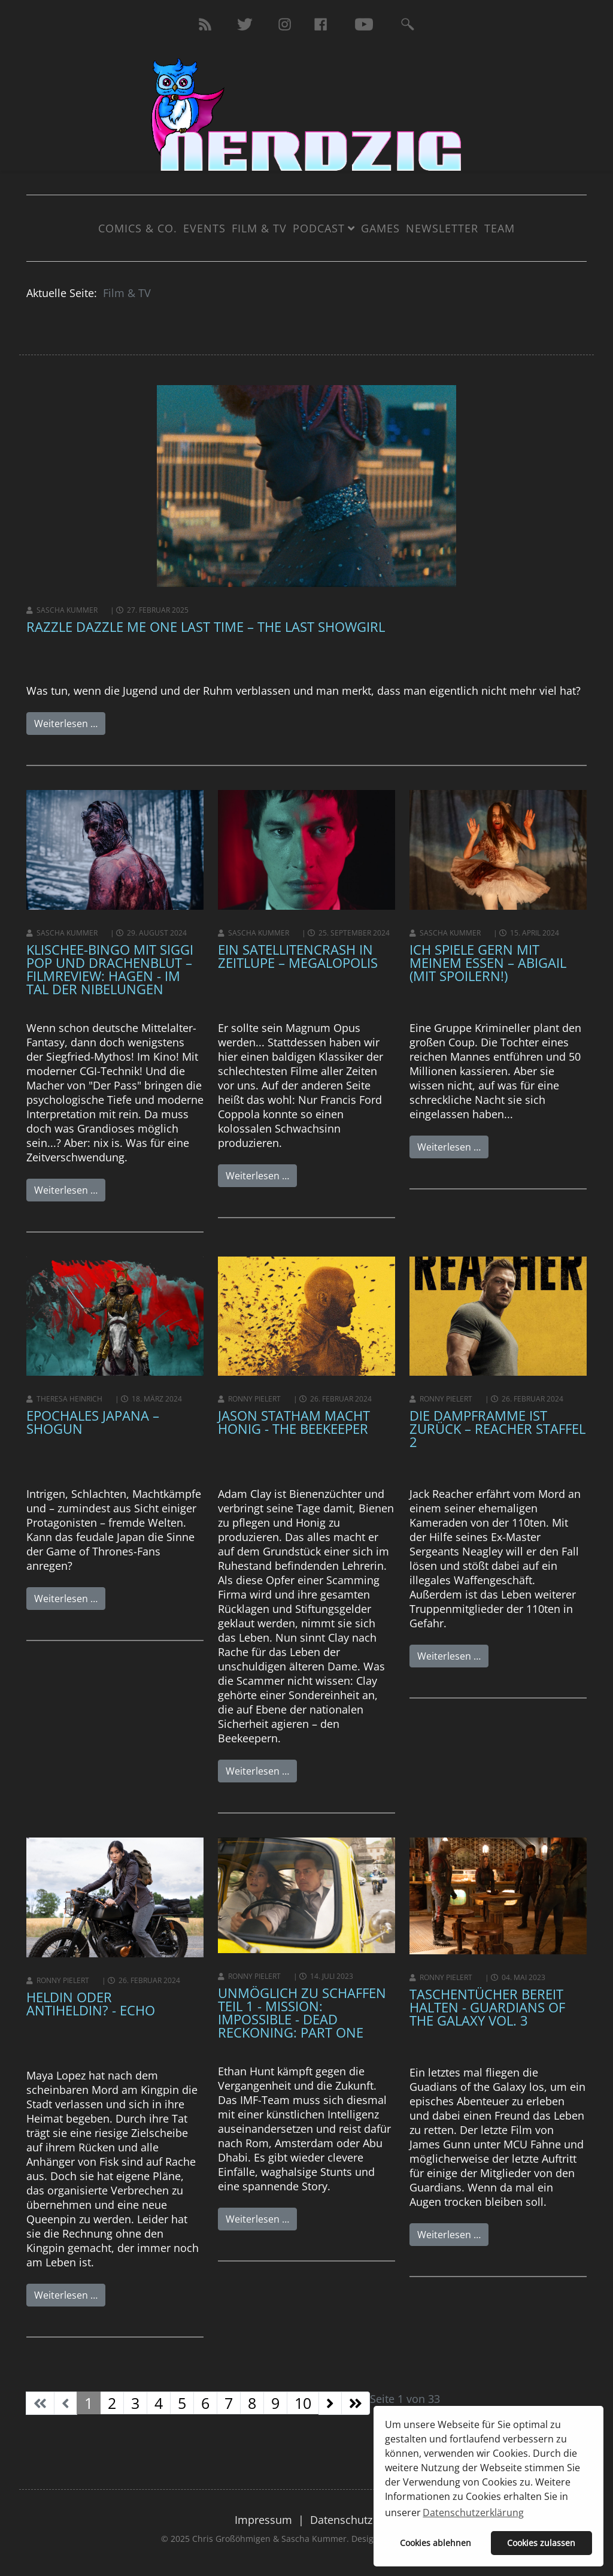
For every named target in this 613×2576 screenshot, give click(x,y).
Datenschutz (341, 2520)
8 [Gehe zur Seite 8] (252, 2403)
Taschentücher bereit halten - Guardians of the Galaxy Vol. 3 (487, 2007)
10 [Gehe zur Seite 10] (303, 2403)
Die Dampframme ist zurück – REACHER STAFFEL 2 (497, 1428)
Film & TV (259, 228)
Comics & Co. (137, 228)
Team (499, 228)
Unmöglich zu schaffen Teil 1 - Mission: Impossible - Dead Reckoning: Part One (302, 2012)
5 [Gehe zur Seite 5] (182, 2403)
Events (204, 228)
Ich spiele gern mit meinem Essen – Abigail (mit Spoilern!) (487, 962)
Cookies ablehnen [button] (435, 2542)
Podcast (319, 228)
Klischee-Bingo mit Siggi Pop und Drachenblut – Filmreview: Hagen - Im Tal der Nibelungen (109, 969)
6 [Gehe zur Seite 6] (205, 2403)
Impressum (263, 2520)
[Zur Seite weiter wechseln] (330, 2403)
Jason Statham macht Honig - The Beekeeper (294, 1421)
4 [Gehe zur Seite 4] (158, 2403)
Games (380, 228)
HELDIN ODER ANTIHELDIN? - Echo (90, 2003)
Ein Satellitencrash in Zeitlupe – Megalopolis (298, 955)
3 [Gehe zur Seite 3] (135, 2403)
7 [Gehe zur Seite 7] (228, 2403)
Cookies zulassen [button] (541, 2542)
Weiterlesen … (66, 723)
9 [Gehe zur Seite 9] (275, 2403)
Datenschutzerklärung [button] (473, 2512)
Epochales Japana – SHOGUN (92, 1421)
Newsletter (442, 228)
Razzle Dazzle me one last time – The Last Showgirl (205, 626)
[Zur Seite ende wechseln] (355, 2403)
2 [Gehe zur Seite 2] (112, 2403)
